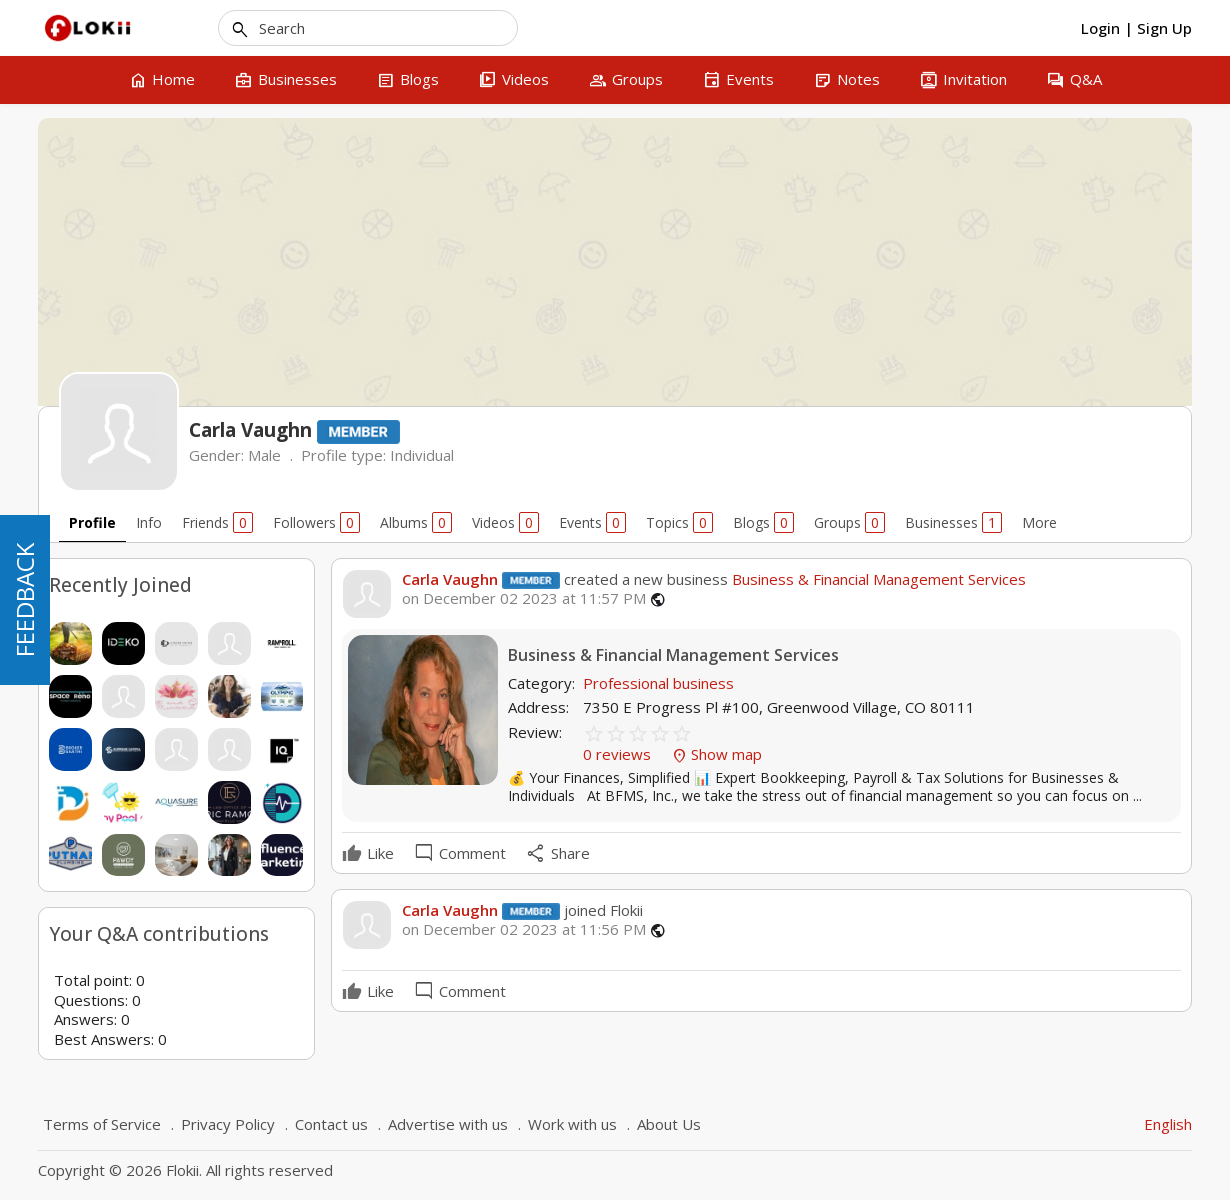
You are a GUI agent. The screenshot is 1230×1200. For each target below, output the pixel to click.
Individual (422, 455)
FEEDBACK (24, 600)
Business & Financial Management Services (877, 579)
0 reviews (619, 754)
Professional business (658, 683)
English (1168, 1124)
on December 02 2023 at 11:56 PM (524, 929)
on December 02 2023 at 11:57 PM (524, 598)
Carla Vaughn (450, 579)
